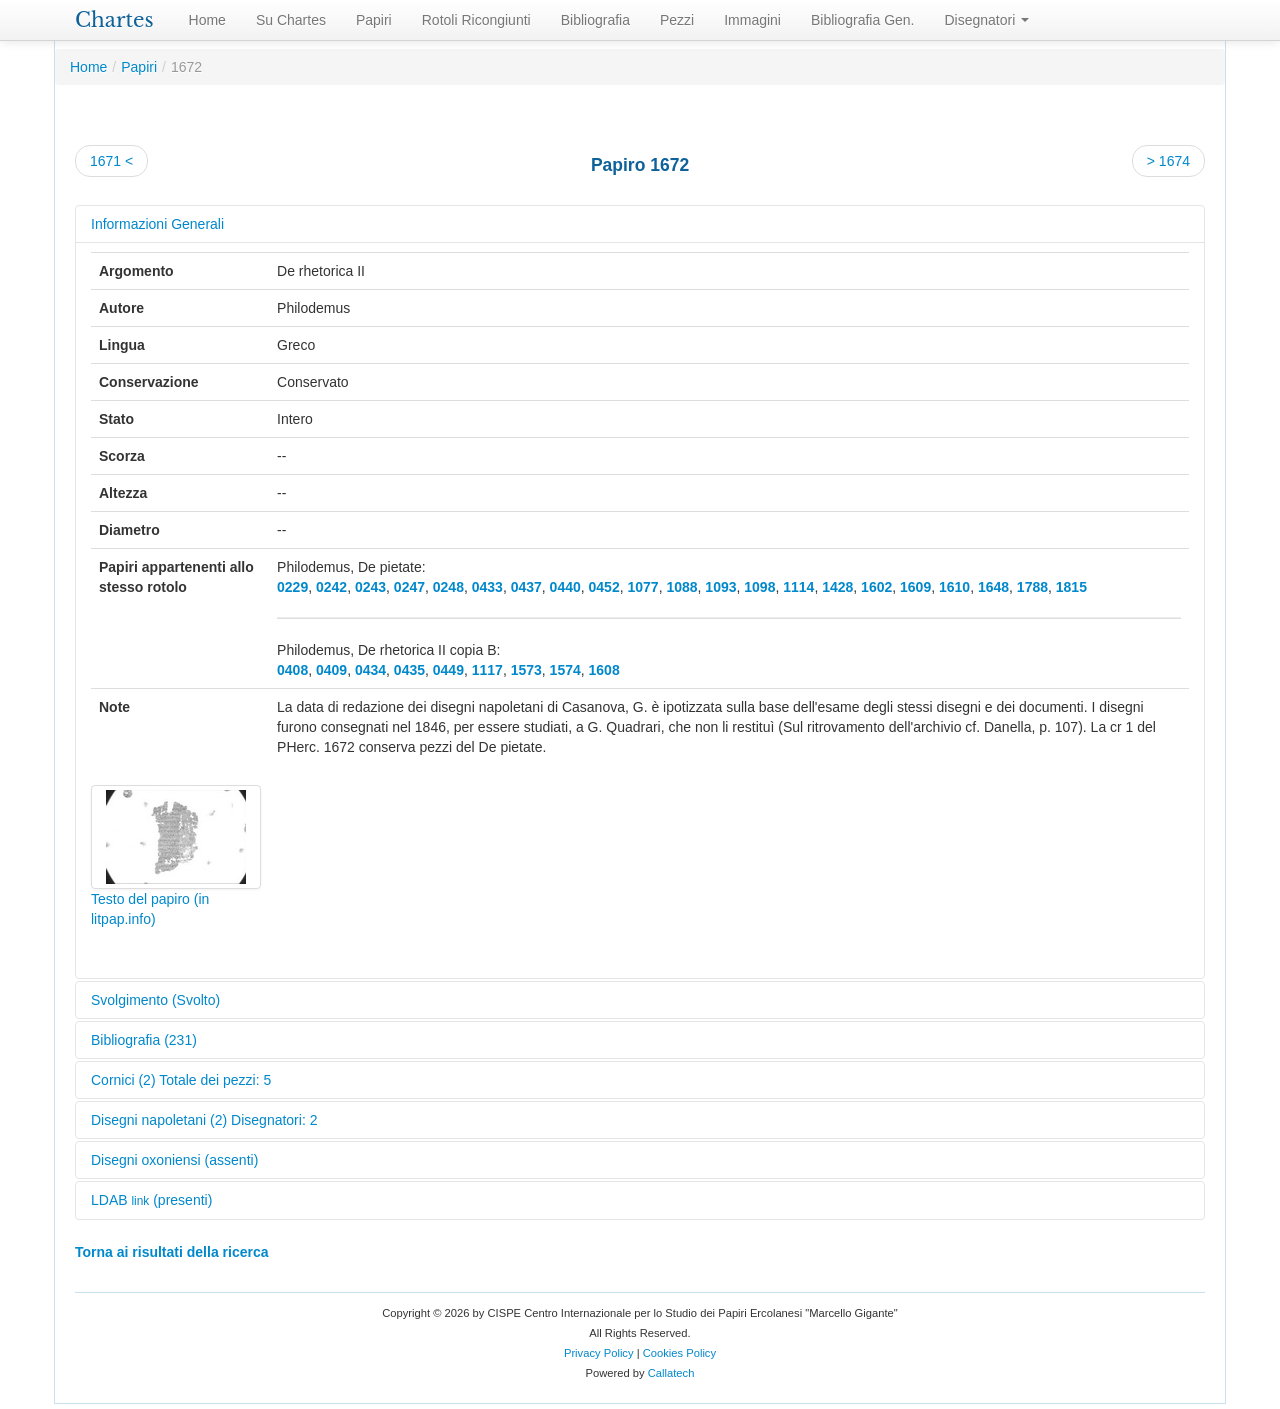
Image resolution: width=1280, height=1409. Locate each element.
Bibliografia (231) (144, 1040)
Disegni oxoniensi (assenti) (174, 1160)
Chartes (114, 20)
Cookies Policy (679, 1353)
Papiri (374, 20)
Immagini (752, 20)
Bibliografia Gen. (863, 20)
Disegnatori (987, 20)
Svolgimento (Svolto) (155, 1000)
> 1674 (1168, 161)
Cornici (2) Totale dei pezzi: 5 (181, 1080)
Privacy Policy (599, 1353)
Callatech (671, 1373)
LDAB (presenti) (151, 1200)
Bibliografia (595, 20)
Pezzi (677, 20)
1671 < (111, 161)
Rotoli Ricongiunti (476, 20)
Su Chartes (291, 20)
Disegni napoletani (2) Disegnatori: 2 (204, 1120)
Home (207, 20)
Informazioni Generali (157, 224)
